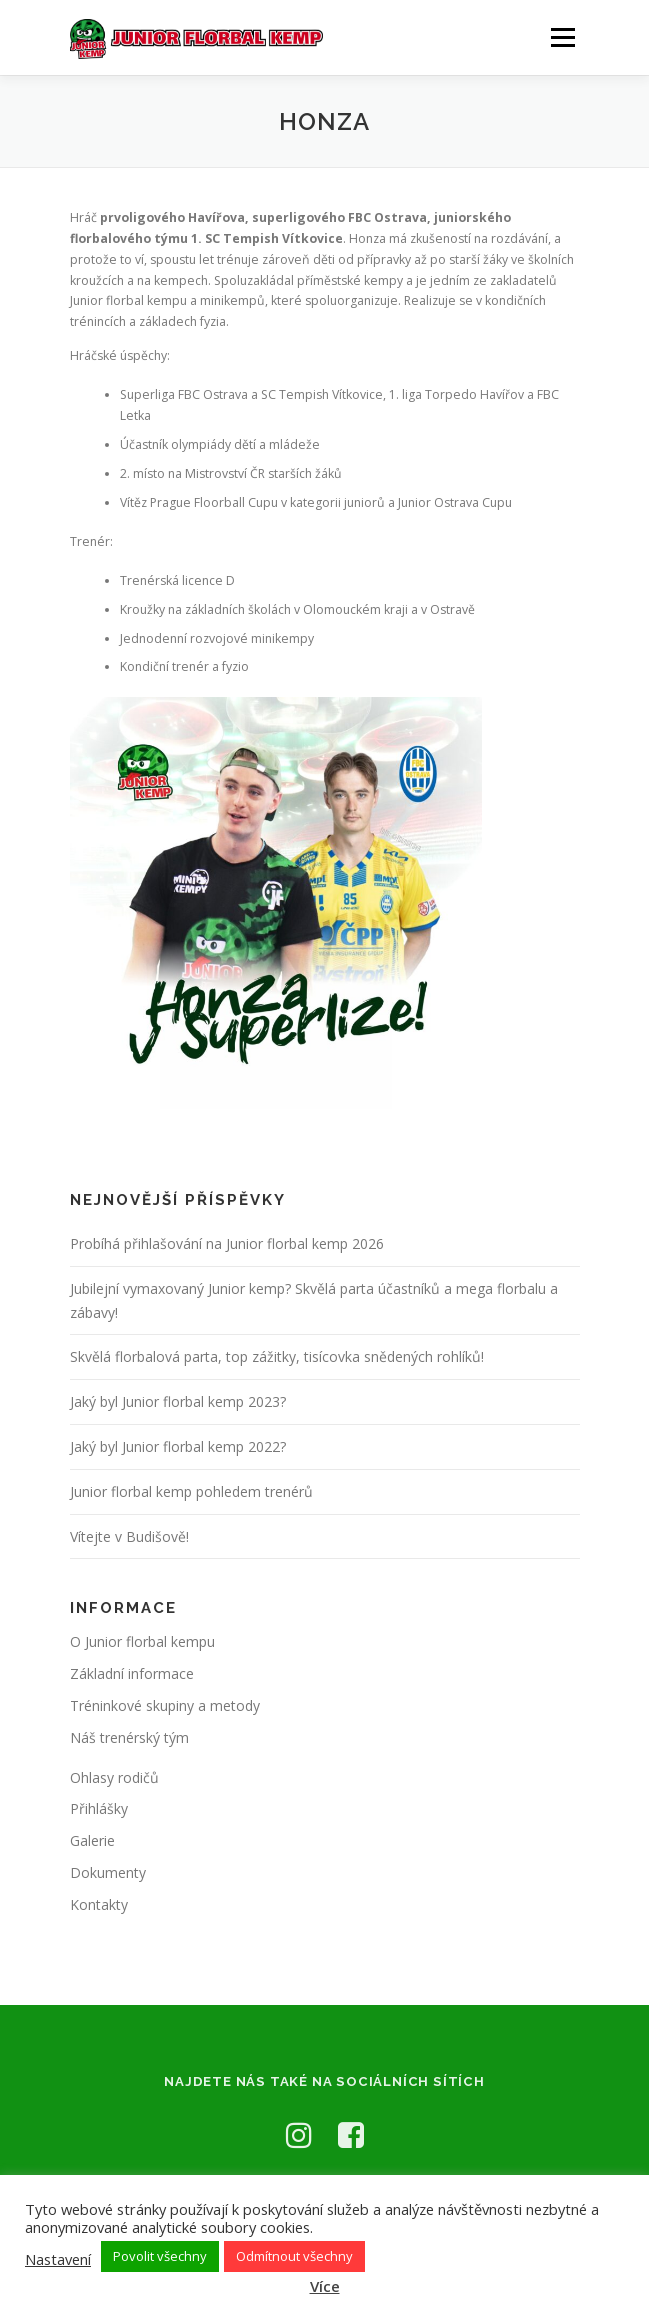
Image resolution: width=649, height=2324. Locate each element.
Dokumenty (108, 1872)
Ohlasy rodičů (114, 1777)
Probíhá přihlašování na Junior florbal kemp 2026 (227, 1243)
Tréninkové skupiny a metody (165, 1705)
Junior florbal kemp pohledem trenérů (191, 1491)
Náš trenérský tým (129, 1737)
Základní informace (132, 1673)
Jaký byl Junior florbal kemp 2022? (178, 1446)
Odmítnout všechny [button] (294, 2256)
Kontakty (99, 1904)
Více (325, 2286)
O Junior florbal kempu (142, 1641)
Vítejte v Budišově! (129, 1536)
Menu (561, 37)
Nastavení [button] (58, 2259)
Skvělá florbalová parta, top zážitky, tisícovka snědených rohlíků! (277, 1356)
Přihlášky (99, 1808)
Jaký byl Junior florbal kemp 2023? (178, 1401)
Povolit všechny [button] (160, 2256)
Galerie (92, 1840)
